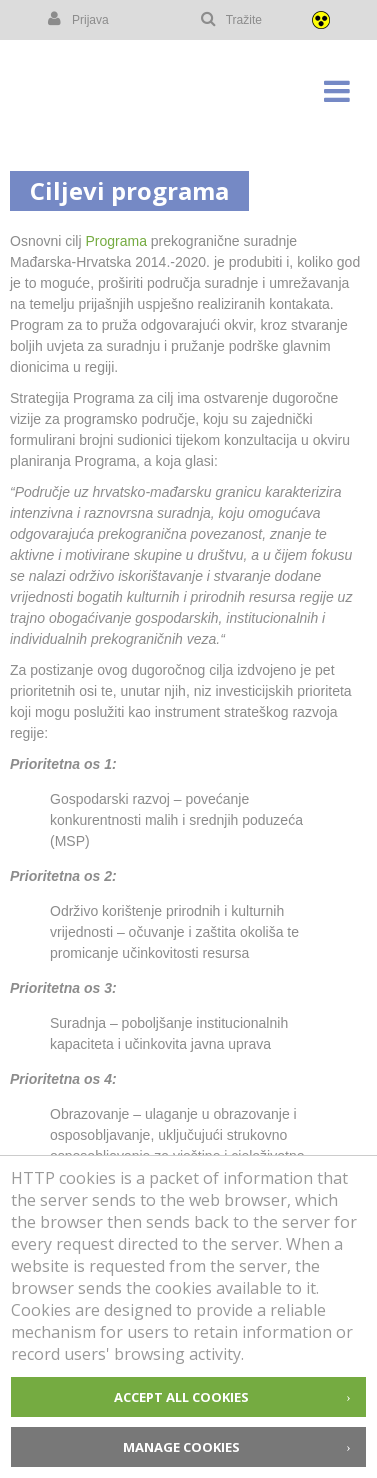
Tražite (231, 19)
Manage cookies (181, 1447)
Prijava (77, 19)
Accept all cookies (181, 1397)
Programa (115, 241)
